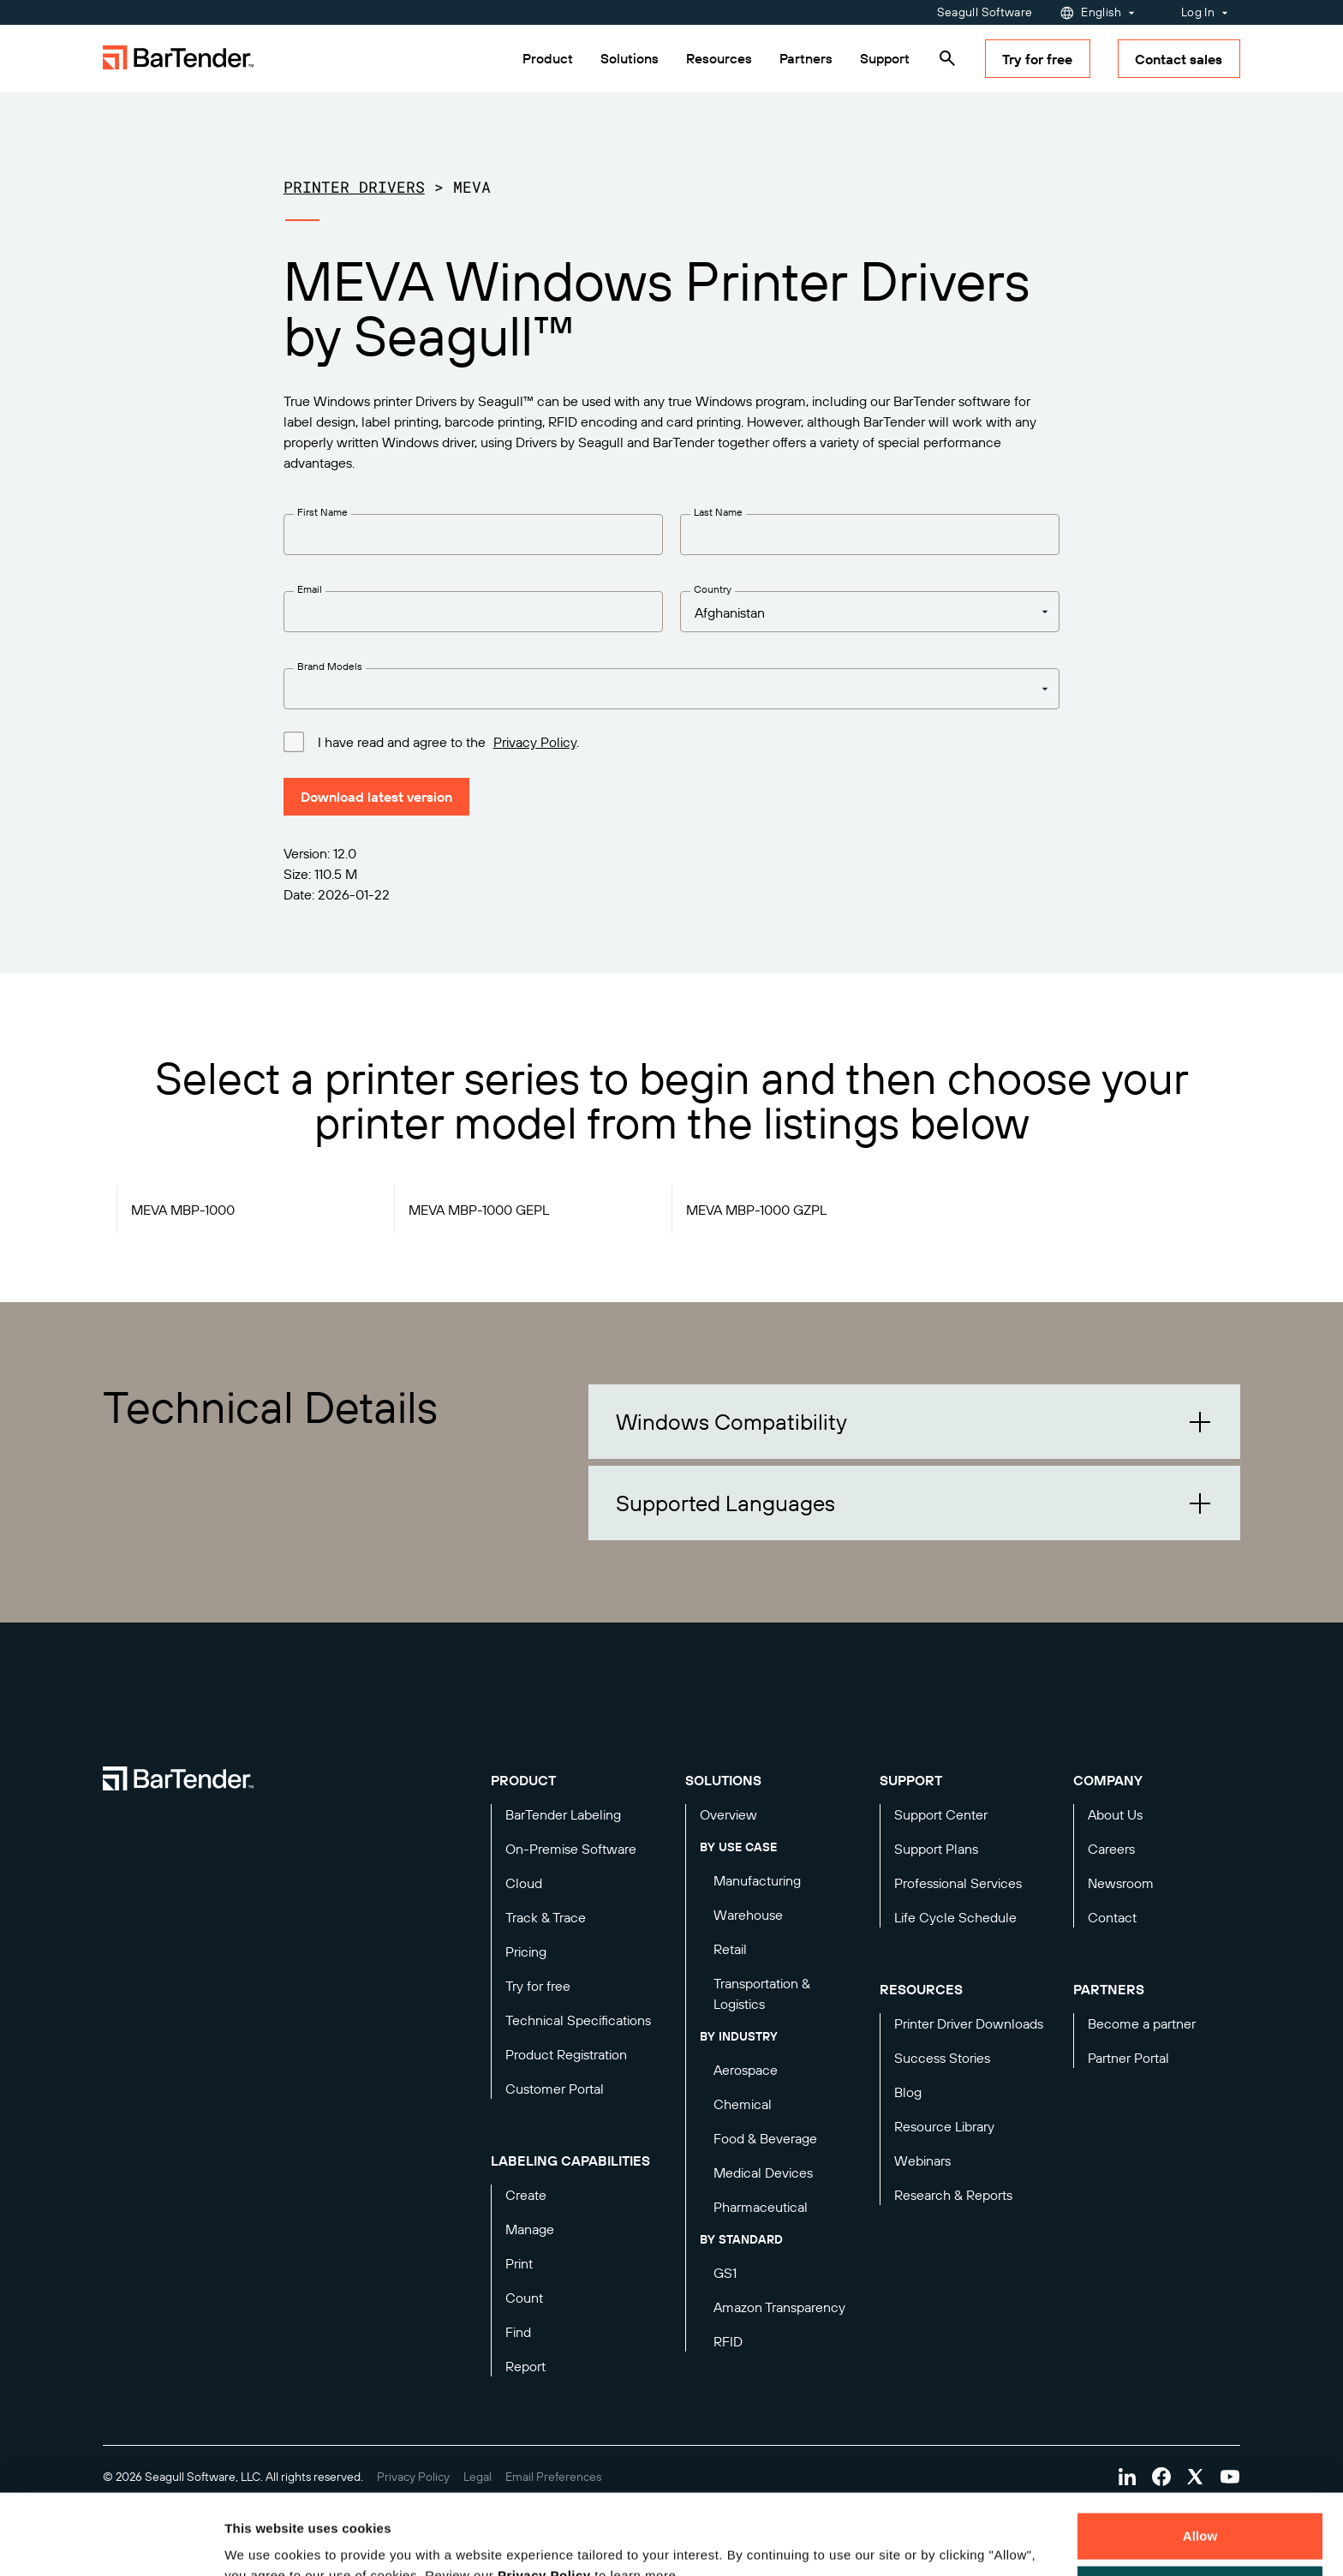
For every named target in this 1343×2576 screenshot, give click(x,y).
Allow (1200, 2455)
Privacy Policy (544, 2495)
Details (260, 2542)
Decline (1200, 2508)
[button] (914, 1421)
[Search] (947, 58)
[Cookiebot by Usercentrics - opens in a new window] (111, 2542)
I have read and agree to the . (448, 741)
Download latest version (376, 796)
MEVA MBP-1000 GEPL (479, 1209)
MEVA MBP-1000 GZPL (756, 1209)
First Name (322, 511)
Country (712, 589)
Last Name (718, 511)
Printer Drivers (354, 186)
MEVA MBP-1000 (183, 1209)
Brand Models (329, 666)
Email (309, 589)
